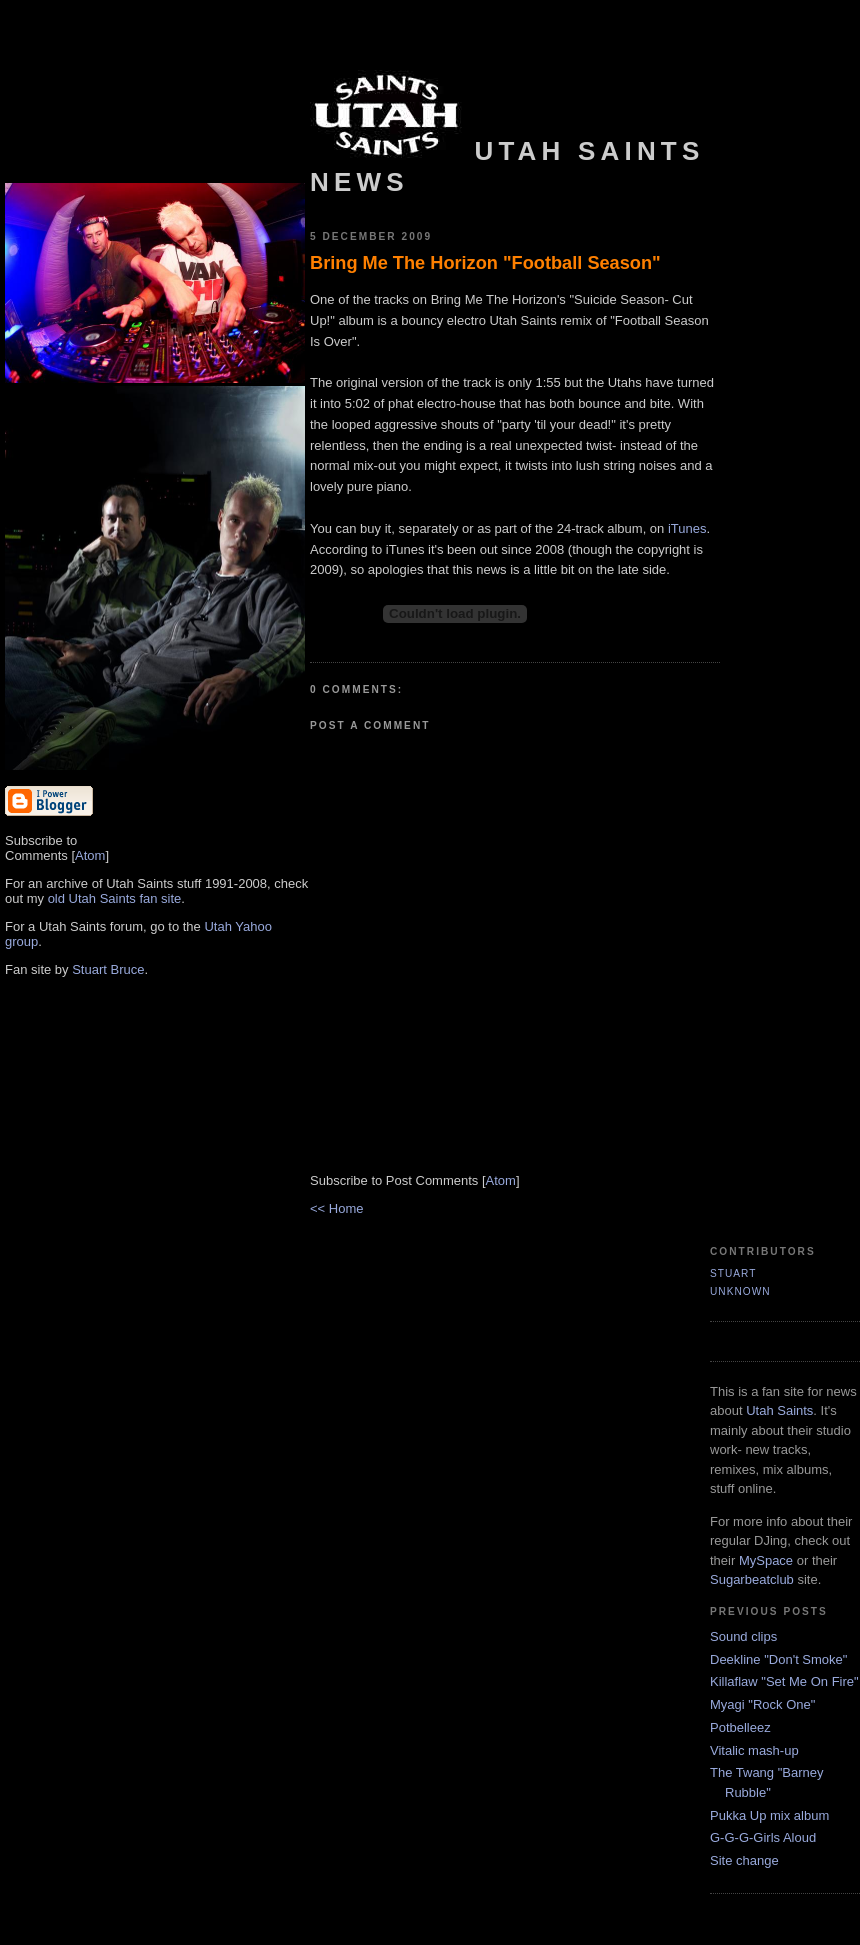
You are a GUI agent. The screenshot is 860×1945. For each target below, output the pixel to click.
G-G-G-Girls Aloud (763, 1837)
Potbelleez (740, 1727)
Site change (744, 1860)
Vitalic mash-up (754, 1750)
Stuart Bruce (108, 969)
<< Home (336, 1208)
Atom (90, 855)
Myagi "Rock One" (762, 1704)
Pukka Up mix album (769, 1815)
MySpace (766, 1560)
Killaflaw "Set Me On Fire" (784, 1681)
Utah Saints (779, 1410)
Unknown (740, 1291)
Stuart (733, 1273)
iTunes (687, 528)
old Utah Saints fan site (115, 898)
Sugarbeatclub (752, 1579)
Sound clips (743, 1636)
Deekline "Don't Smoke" (778, 1659)
